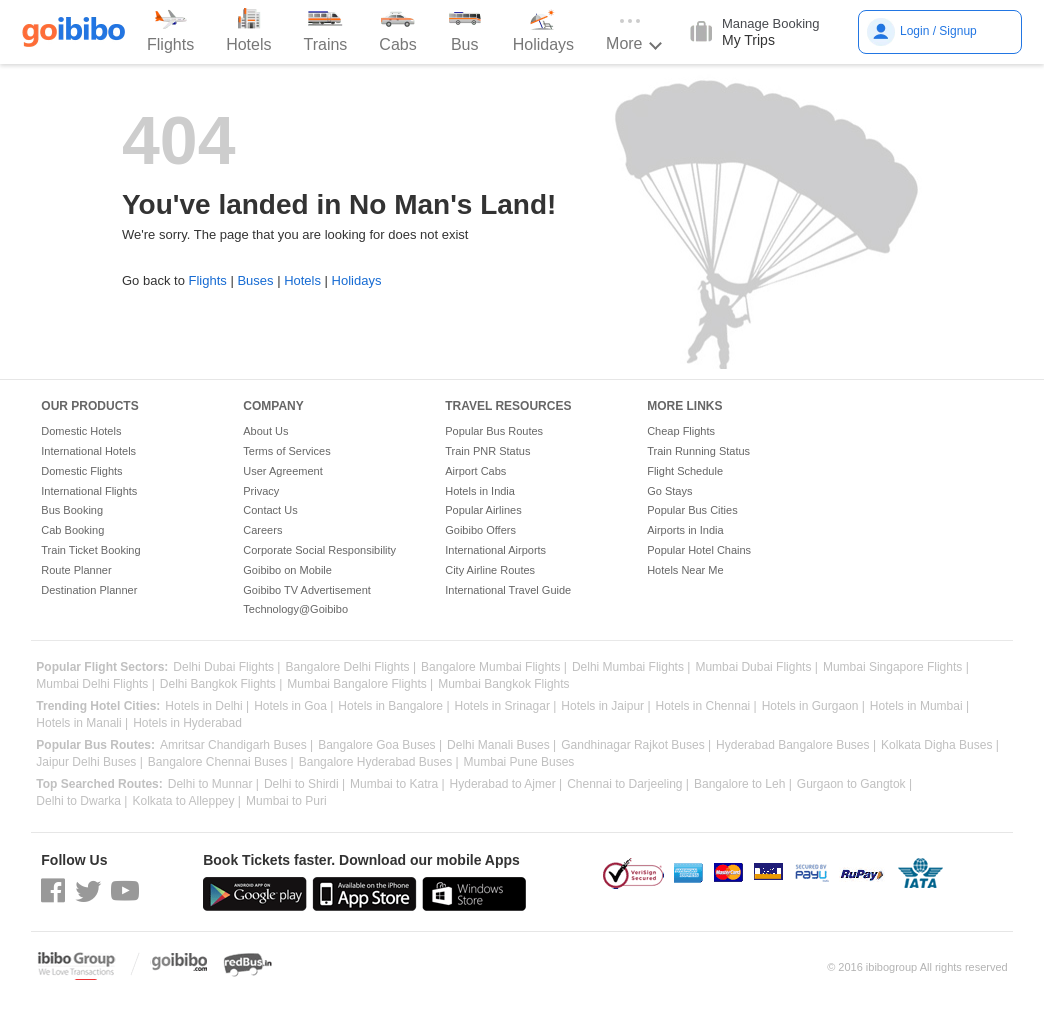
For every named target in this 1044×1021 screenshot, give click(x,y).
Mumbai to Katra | (397, 784)
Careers (262, 530)
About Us (265, 431)
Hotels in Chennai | (706, 706)
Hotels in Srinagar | (506, 706)
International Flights (89, 491)
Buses (255, 280)
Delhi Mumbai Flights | (631, 667)
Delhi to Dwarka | (81, 801)
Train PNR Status (487, 451)
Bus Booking (72, 510)
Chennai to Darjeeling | (628, 784)
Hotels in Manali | (82, 723)
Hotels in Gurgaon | (813, 706)
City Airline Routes (490, 570)
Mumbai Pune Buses (519, 762)
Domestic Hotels (81, 431)
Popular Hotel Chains (699, 550)
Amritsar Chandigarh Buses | (236, 745)
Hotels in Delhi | (207, 706)
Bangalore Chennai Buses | (221, 762)
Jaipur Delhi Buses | (89, 762)
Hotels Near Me (685, 570)
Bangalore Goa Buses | (380, 745)
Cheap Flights (681, 431)
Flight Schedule (685, 471)
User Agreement (282, 471)
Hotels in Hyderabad (187, 723)
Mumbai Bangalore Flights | (360, 684)
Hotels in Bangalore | (393, 706)
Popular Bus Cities (692, 510)
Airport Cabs (475, 471)
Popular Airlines (483, 510)
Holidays (357, 280)
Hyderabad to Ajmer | (506, 784)
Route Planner (76, 570)
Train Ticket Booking (90, 550)
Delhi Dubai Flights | (226, 667)
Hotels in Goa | (293, 706)
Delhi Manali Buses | (501, 745)
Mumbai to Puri (286, 801)
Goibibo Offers (480, 530)
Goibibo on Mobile (287, 570)
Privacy (261, 491)
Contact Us (270, 510)
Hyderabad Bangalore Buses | (796, 745)
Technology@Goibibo (295, 609)
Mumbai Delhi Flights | (95, 684)
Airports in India (685, 530)
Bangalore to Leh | (743, 784)
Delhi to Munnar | (213, 784)
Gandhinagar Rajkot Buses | (636, 745)
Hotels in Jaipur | (605, 706)
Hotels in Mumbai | (919, 706)
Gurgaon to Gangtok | (854, 784)
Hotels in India (480, 491)
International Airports (495, 550)
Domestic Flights (81, 471)
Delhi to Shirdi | (304, 784)
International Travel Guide (508, 590)
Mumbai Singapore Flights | (896, 667)
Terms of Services (286, 451)
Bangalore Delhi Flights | (351, 667)
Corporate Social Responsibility (319, 550)
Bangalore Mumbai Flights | (494, 667)
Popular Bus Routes (494, 431)
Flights (207, 280)
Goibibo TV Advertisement (307, 590)
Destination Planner (89, 590)
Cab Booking (72, 530)
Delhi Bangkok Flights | (221, 684)
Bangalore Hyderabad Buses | (379, 762)
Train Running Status (698, 451)
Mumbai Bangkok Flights (503, 684)
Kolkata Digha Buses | (940, 745)
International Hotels (88, 451)
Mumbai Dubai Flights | (756, 667)
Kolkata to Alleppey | (186, 801)
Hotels (302, 280)
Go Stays (669, 491)
